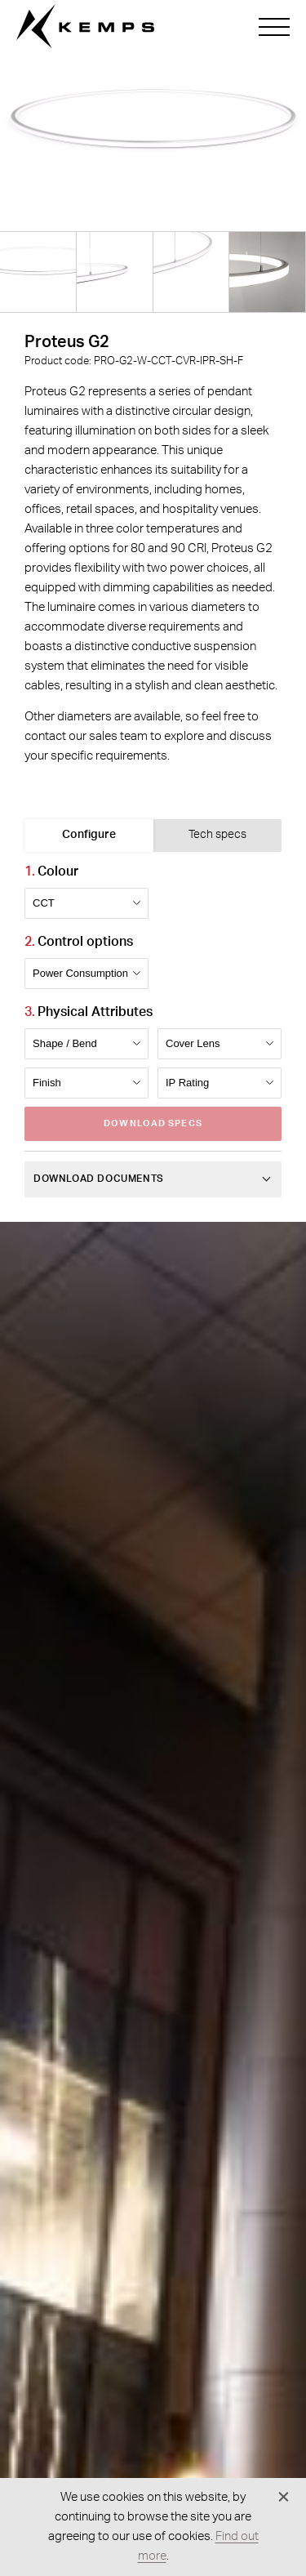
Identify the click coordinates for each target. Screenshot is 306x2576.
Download (153, 1123)
